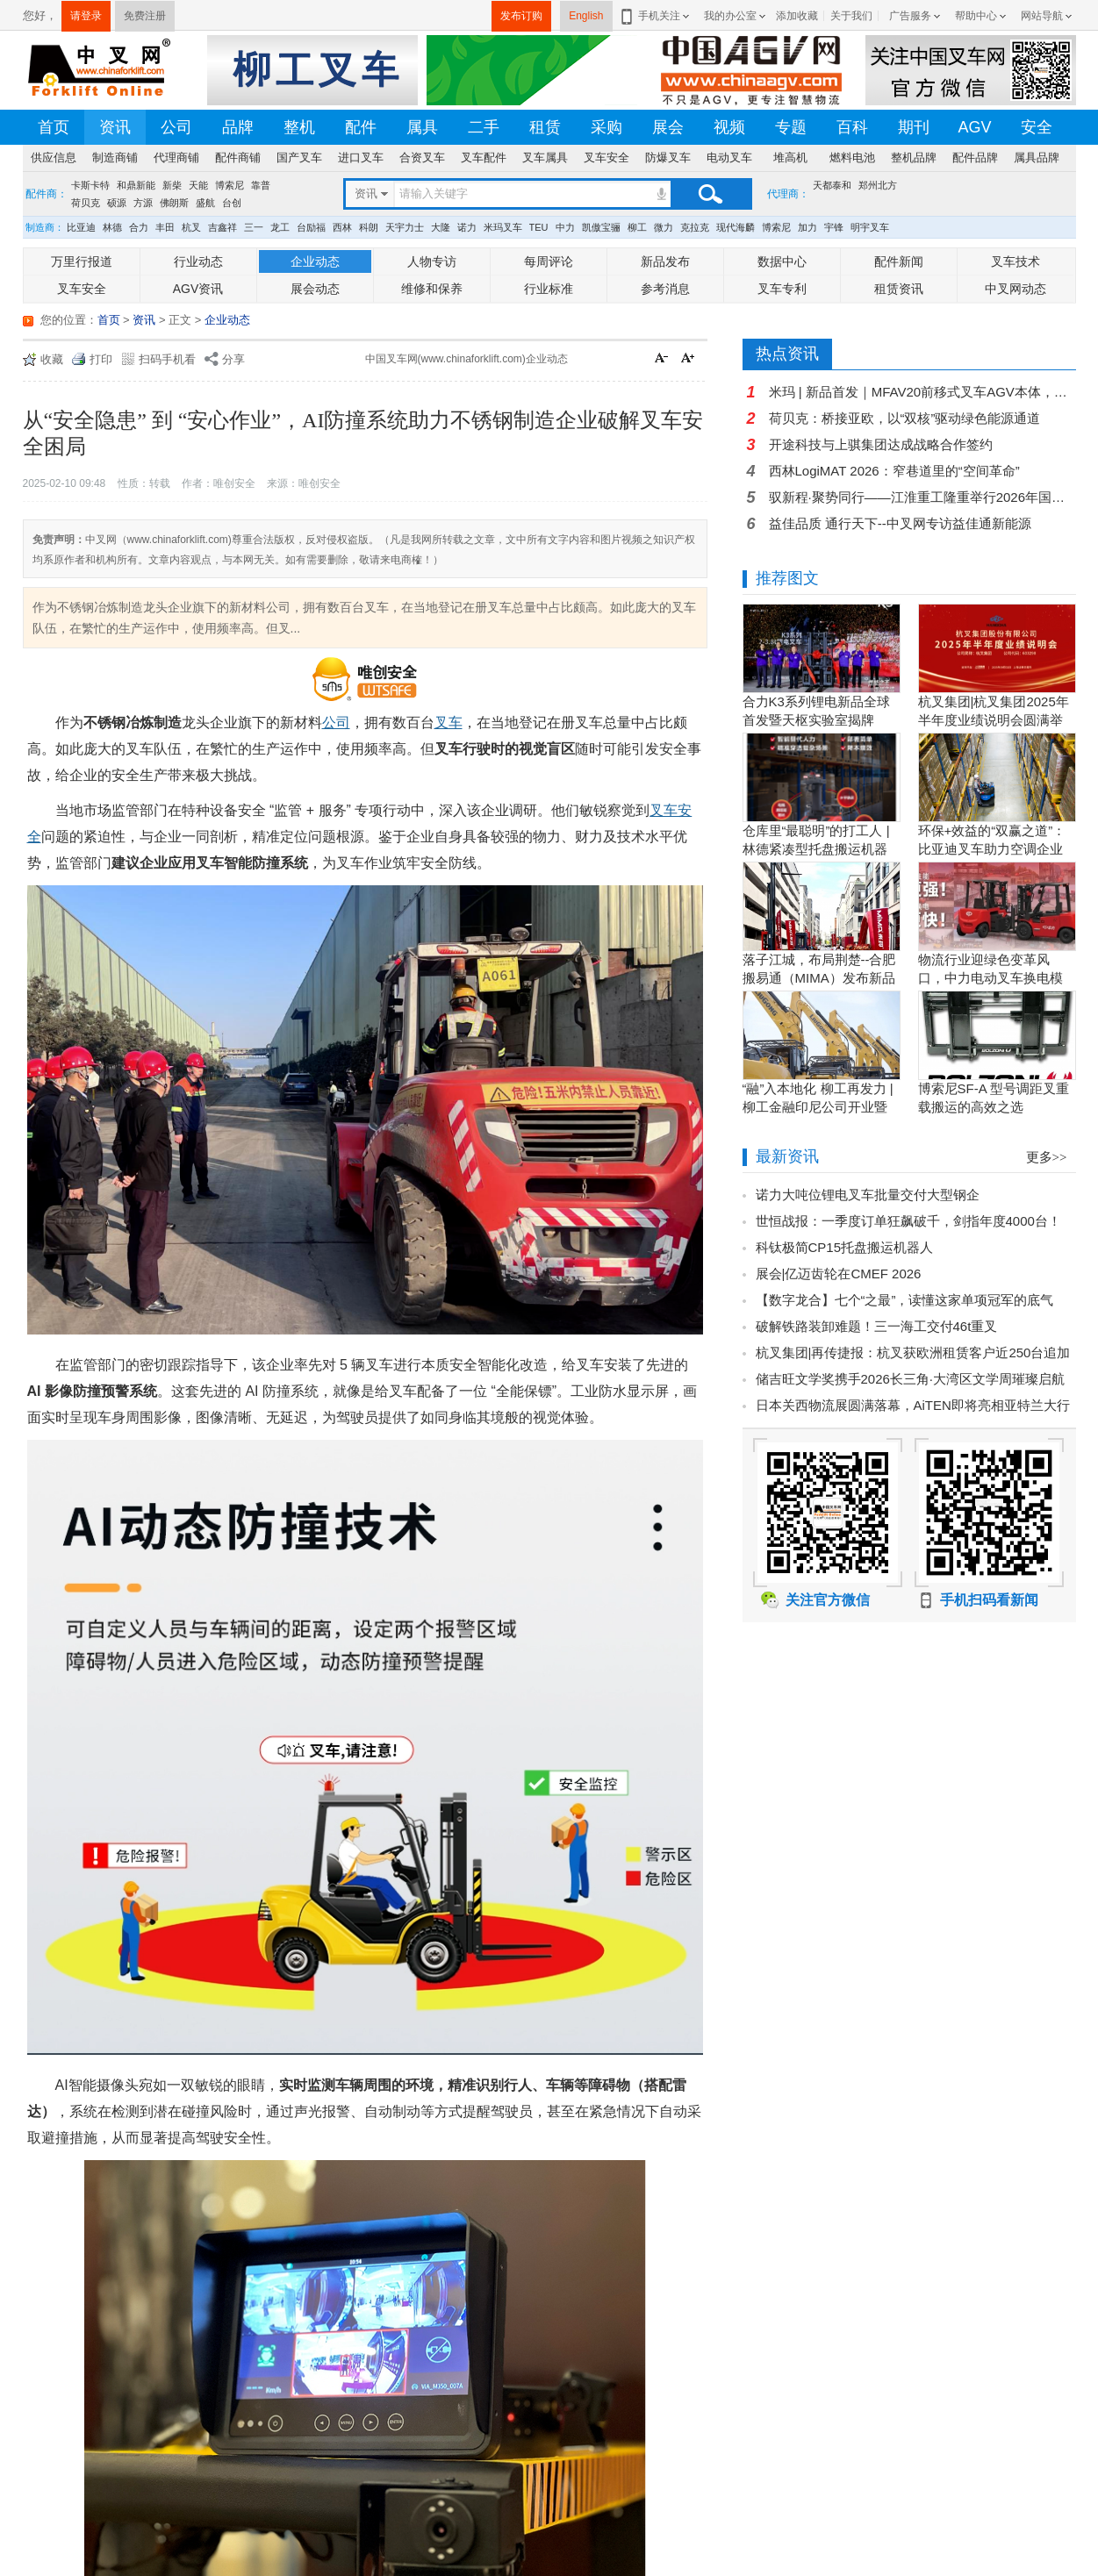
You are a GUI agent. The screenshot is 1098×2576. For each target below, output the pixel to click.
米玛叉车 (503, 227)
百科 (852, 127)
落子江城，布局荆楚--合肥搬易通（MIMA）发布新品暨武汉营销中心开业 (819, 978)
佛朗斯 (174, 202)
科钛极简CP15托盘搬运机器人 (845, 1247)
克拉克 (694, 227)
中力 (565, 227)
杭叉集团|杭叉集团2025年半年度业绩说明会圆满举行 (993, 720)
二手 (483, 127)
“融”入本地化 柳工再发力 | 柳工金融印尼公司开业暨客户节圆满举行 (818, 1107)
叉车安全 (606, 157)
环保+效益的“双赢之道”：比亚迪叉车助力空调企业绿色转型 (992, 849)
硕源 (116, 202)
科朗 (368, 227)
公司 (176, 127)
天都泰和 (832, 185)
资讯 (115, 127)
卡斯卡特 (90, 185)
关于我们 (851, 16)
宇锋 (833, 227)
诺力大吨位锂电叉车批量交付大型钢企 (868, 1194)
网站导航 (1042, 16)
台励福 (311, 227)
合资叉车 (422, 157)
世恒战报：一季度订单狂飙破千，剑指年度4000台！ (908, 1220)
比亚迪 (81, 227)
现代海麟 (735, 227)
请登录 (86, 16)
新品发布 (665, 261)
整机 (299, 127)
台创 (231, 202)
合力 (138, 227)
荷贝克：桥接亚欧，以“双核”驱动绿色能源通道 (905, 418)
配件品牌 (975, 157)
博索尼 (229, 185)
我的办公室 (730, 16)
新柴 (172, 185)
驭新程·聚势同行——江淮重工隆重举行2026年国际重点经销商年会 (922, 497)
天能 (198, 185)
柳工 (637, 227)
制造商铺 (115, 157)
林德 (112, 227)
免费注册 (145, 16)
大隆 (440, 227)
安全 (1036, 127)
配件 (361, 127)
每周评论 (548, 261)
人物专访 (431, 261)
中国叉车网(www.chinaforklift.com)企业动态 (466, 359)
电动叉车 (729, 157)
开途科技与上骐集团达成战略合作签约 (881, 444)
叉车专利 (782, 289)
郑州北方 (877, 185)
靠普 (260, 185)
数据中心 (782, 261)
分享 (233, 359)
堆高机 (790, 157)
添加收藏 (797, 16)
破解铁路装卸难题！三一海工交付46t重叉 (877, 1326)
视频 (729, 127)
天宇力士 (404, 227)
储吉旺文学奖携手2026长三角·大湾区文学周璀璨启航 (911, 1378)
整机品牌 (914, 157)
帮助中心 (976, 16)
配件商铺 (238, 157)
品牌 (238, 127)
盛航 (205, 202)
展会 (668, 127)
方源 (143, 202)
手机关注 (656, 16)
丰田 (165, 227)
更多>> (1046, 1157)
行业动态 (198, 261)
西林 (342, 227)
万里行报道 (81, 261)
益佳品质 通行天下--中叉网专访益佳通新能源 (900, 523)
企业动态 (315, 261)
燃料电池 (852, 157)
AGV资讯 (198, 289)
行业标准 (548, 289)
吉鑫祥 (222, 227)
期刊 (913, 127)
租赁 (545, 127)
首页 (53, 127)
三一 (253, 227)
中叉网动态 (1015, 289)
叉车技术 (1015, 261)
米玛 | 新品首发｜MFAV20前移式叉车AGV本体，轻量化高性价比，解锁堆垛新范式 (922, 391)
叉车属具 (545, 157)
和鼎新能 (136, 185)
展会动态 (315, 289)
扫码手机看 (167, 359)
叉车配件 (483, 157)
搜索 (710, 194)
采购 (606, 127)
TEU (539, 227)
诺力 (467, 227)
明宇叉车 (869, 227)
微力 (663, 227)
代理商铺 (176, 157)
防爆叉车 (668, 157)
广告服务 (910, 16)
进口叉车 (361, 157)
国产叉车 (299, 157)
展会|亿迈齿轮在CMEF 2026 (839, 1273)
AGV (974, 127)
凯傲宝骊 (601, 227)
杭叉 (191, 227)
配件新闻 (898, 261)
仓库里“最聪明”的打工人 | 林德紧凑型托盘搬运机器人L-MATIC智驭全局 (816, 849)
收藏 (51, 359)
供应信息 (53, 157)
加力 (807, 227)
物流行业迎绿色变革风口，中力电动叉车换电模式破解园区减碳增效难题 (990, 978)
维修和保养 (432, 289)
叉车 (448, 722)
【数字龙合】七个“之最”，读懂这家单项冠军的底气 (905, 1299)
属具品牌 (1036, 157)
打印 (101, 359)
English (586, 16)
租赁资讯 (898, 289)
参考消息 (665, 289)
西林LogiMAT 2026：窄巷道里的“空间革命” (894, 470)
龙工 (280, 227)
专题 (791, 127)
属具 (422, 127)
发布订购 (521, 16)
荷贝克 (85, 202)
